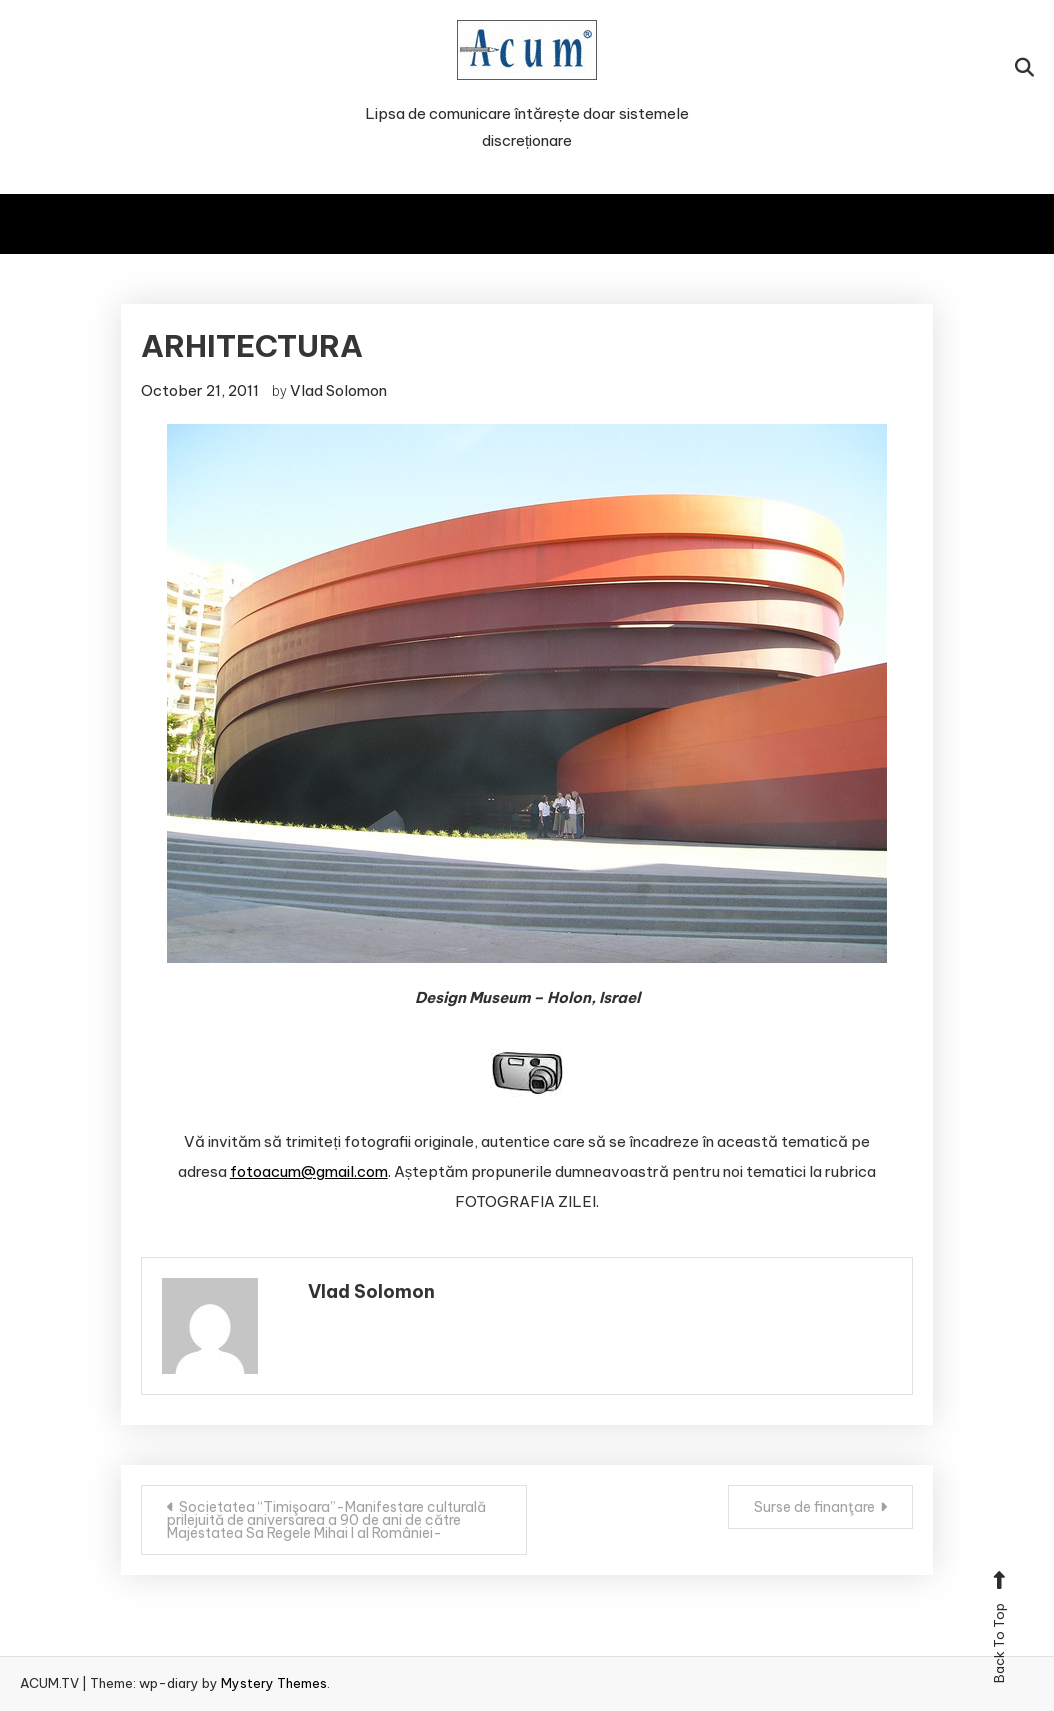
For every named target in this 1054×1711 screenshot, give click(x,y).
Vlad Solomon (338, 390)
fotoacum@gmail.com (309, 1171)
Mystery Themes (274, 1683)
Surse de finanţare (814, 1507)
